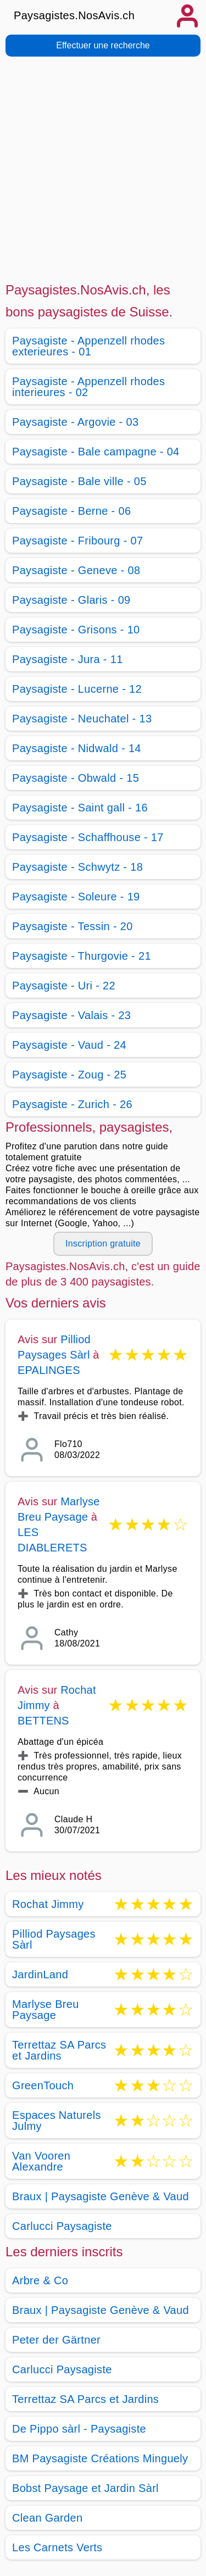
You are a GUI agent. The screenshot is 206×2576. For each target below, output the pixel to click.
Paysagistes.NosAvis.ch (74, 15)
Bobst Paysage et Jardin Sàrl (85, 2488)
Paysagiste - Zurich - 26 (72, 1104)
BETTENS (43, 1721)
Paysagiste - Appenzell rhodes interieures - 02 (88, 386)
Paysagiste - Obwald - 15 (75, 778)
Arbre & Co (40, 2280)
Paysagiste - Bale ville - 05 (79, 481)
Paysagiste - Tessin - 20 (72, 926)
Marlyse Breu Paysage (45, 2010)
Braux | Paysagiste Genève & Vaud (100, 2196)
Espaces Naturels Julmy (56, 2121)
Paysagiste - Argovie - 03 (75, 422)
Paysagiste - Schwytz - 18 (77, 867)
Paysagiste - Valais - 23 (71, 1015)
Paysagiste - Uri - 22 (63, 986)
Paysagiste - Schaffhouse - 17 (88, 837)
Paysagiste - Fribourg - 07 (77, 541)
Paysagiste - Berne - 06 (71, 511)
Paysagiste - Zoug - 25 (69, 1075)
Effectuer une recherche (102, 45)
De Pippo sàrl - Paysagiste (79, 2429)
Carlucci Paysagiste (62, 2226)
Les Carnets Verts (57, 2547)
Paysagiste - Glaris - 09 (71, 600)
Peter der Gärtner (56, 2340)
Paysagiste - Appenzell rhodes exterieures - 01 (88, 346)
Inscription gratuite (103, 1243)
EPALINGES (49, 1370)
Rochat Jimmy (48, 1904)
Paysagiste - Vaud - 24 (69, 1045)
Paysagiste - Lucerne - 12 (77, 689)
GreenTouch (43, 2085)
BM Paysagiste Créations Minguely (100, 2458)
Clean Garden (47, 2518)
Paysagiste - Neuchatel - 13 (82, 719)
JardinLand (40, 1974)
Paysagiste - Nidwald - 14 (76, 748)
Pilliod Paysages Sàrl (54, 1939)
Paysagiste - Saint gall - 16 (80, 808)
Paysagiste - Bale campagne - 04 (96, 452)
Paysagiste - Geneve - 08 (76, 570)
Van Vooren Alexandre (41, 2161)
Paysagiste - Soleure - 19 (76, 897)
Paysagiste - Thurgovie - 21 (81, 956)
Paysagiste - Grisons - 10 (76, 630)
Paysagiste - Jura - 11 (67, 659)
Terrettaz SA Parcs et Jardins (59, 2050)
